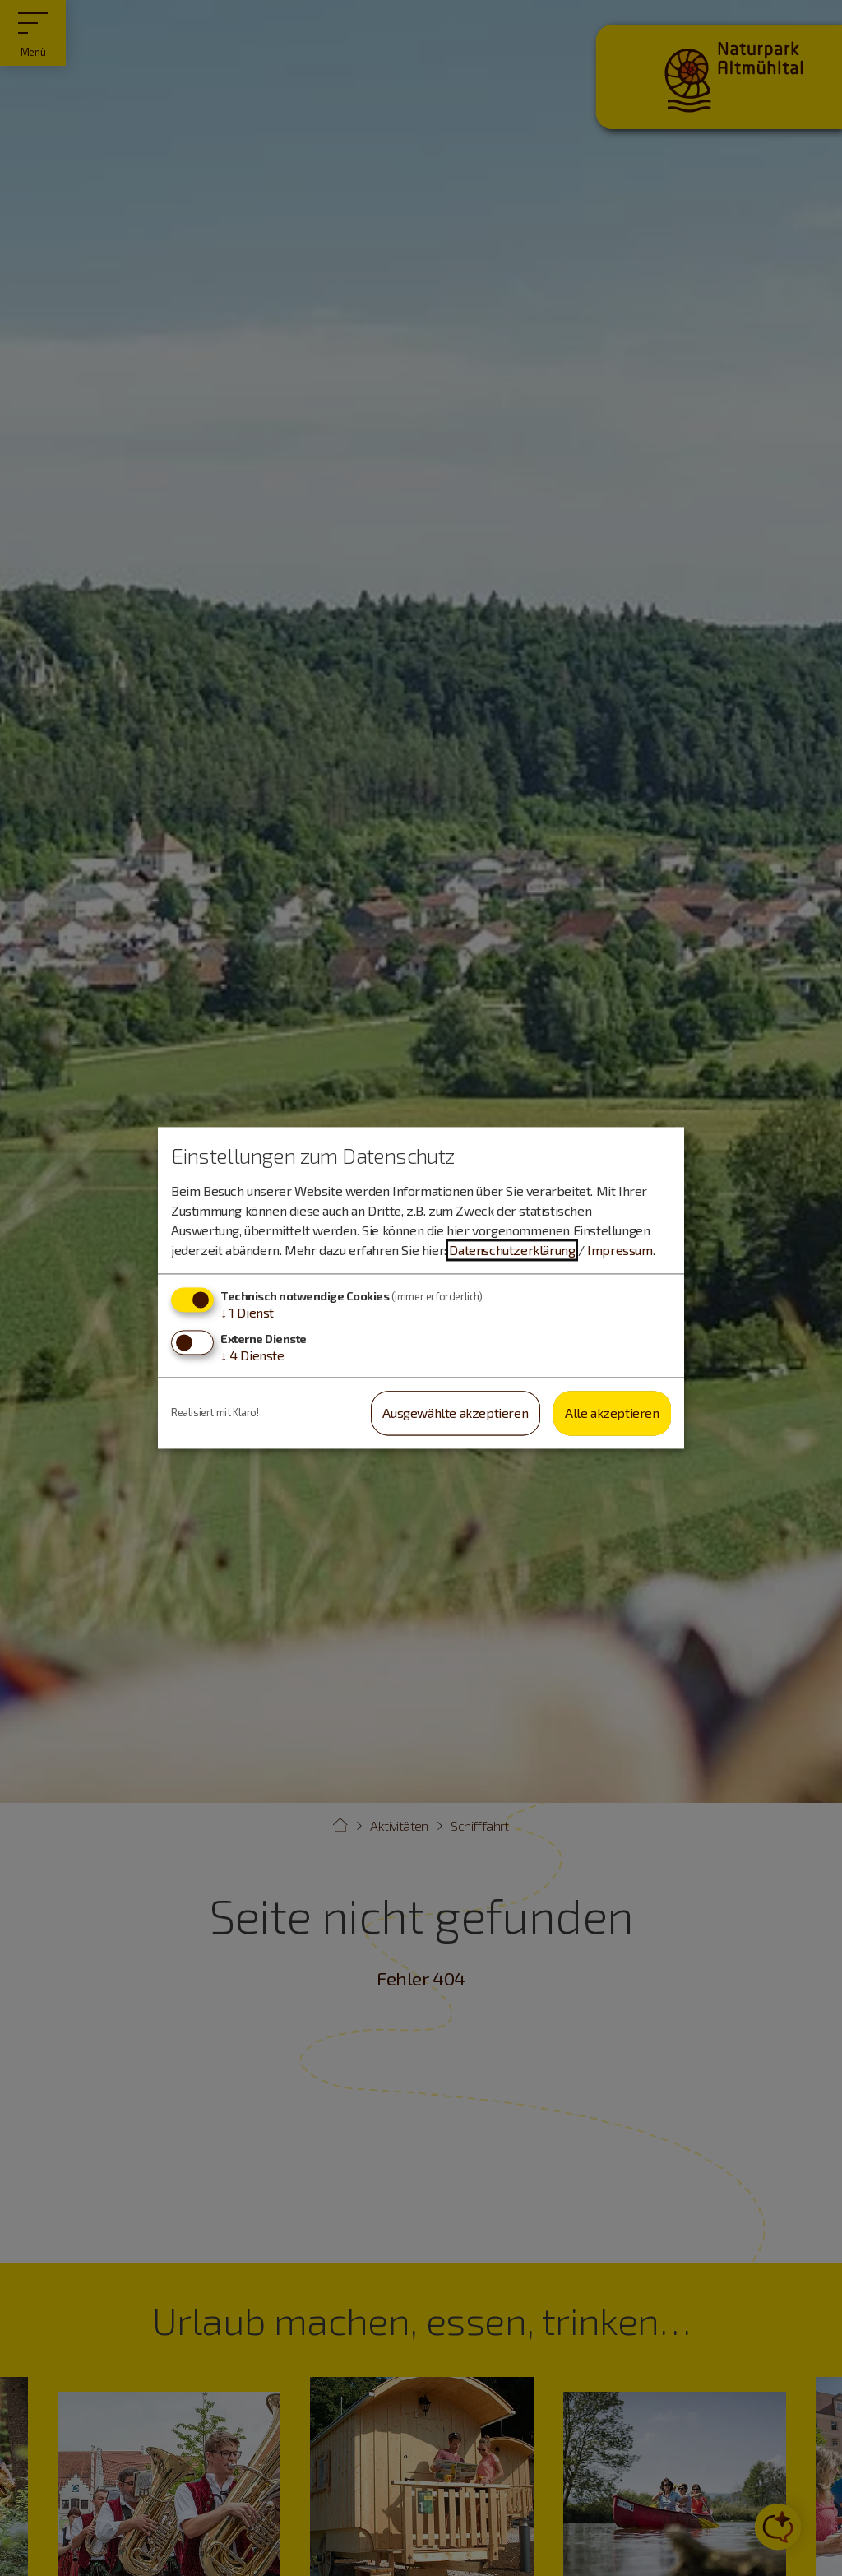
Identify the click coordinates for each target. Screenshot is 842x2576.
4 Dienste (252, 1355)
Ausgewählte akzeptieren (455, 1412)
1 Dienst (247, 1312)
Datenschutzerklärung (512, 1250)
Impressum (619, 1250)
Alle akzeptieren (612, 1412)
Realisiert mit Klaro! (215, 1413)
